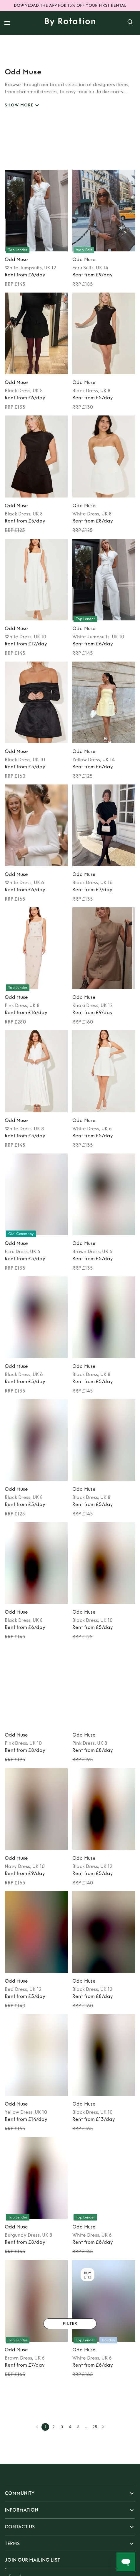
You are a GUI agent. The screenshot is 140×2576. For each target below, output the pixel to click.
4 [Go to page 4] (70, 2427)
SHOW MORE (22, 105)
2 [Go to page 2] (53, 2427)
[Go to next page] (103, 2427)
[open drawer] (7, 23)
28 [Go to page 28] (95, 2427)
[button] (70, 2493)
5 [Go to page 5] (78, 2427)
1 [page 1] (45, 2427)
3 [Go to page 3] (62, 2427)
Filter (70, 2324)
